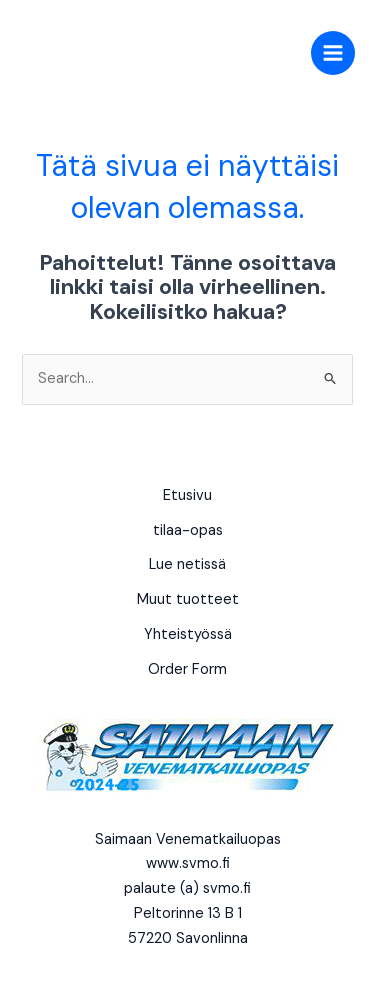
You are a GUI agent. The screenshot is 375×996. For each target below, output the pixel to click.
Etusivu (187, 495)
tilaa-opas (188, 530)
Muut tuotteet (188, 599)
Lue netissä (187, 564)
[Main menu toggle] (333, 53)
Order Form (187, 669)
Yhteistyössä (188, 634)
